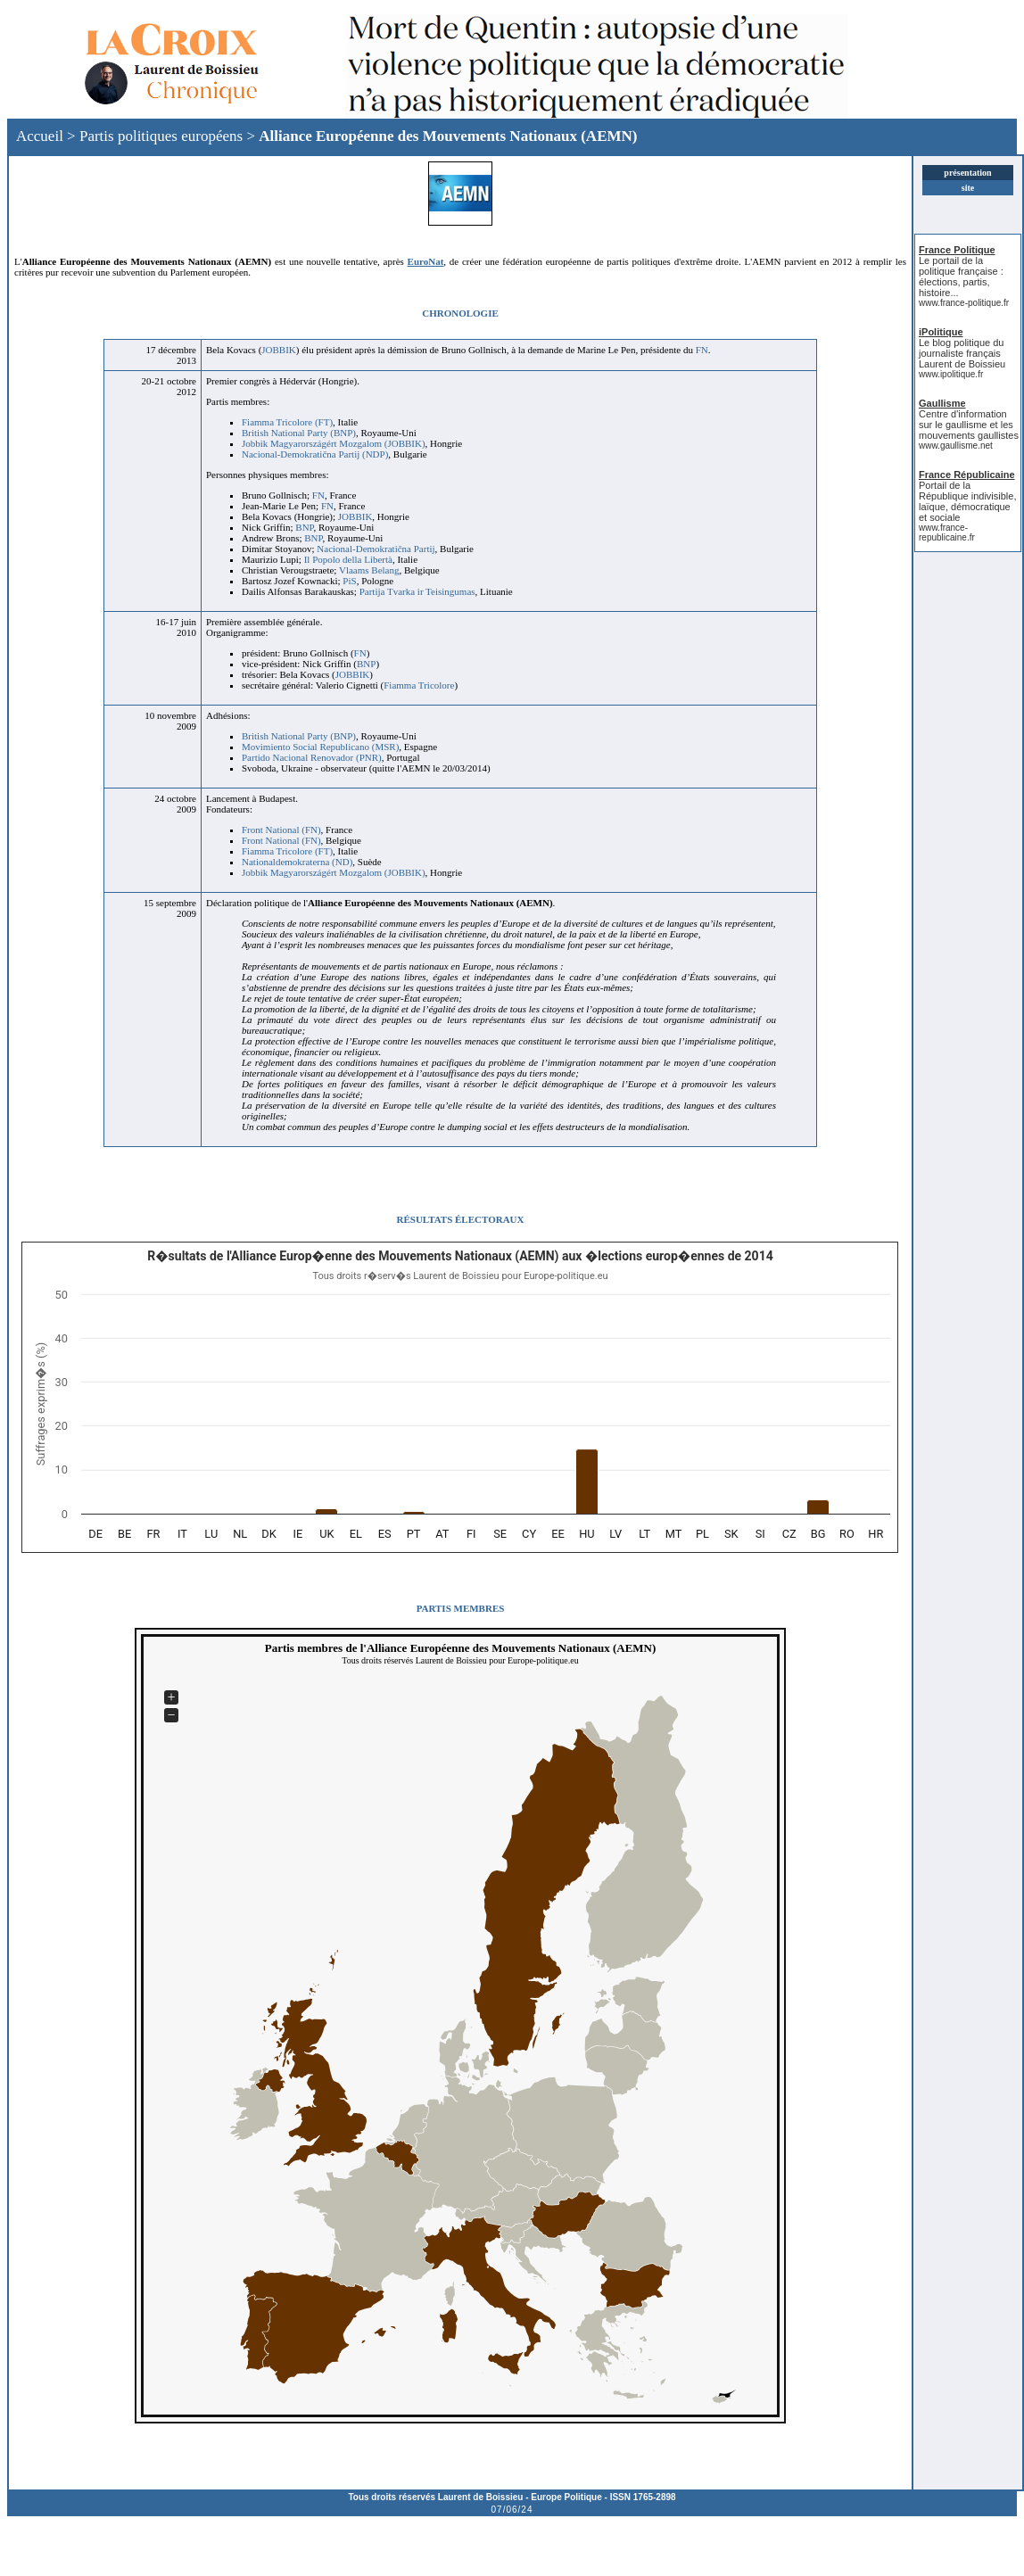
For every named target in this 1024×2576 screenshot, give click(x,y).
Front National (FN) (281, 829)
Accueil (39, 136)
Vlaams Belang (369, 570)
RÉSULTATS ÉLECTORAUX (460, 1219)
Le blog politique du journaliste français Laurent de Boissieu (962, 353)
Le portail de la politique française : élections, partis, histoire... (961, 276)
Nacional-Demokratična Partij (375, 548)
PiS (349, 580)
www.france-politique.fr (964, 303)
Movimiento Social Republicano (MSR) (320, 746)
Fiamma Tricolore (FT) (287, 422)
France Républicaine (967, 474)
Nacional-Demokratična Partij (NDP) (315, 454)
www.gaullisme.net (956, 445)
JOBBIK (278, 349)
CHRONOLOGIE (460, 313)
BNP (304, 527)
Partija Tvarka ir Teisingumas (417, 591)
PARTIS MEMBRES (461, 1608)
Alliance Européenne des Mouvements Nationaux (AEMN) (448, 136)
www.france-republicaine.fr (947, 532)
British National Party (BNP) (299, 432)
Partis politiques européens (161, 136)
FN (702, 349)
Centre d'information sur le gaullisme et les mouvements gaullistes (969, 425)
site (968, 188)
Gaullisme (942, 403)
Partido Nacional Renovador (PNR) (312, 757)
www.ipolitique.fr (951, 374)
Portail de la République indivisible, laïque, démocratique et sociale (967, 501)
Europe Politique (566, 2497)
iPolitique (941, 331)
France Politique (957, 249)
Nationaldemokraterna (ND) (297, 861)
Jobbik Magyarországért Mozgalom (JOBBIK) (333, 443)
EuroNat (426, 261)
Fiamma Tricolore (419, 685)
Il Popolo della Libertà (348, 559)
